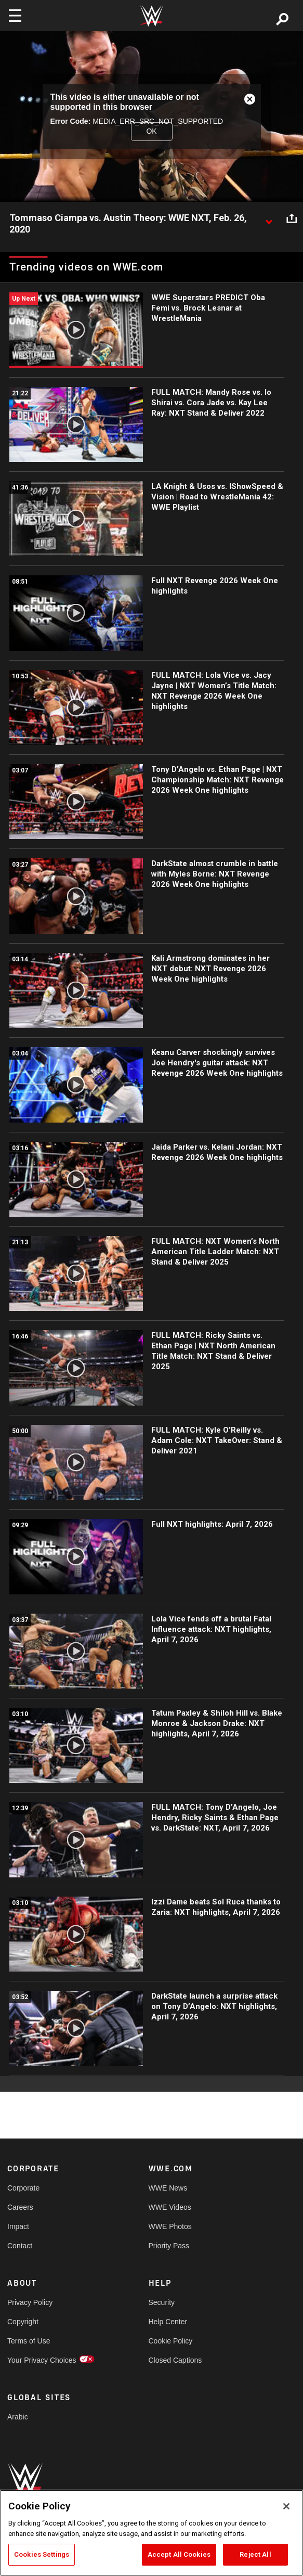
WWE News (168, 2188)
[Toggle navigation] (15, 15)
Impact (18, 2226)
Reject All (255, 2554)
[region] (151, 2533)
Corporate (23, 2188)
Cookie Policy (171, 2341)
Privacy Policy (29, 2302)
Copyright (22, 2321)
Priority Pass (169, 2246)
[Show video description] (268, 218)
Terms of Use (28, 2341)
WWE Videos (170, 2207)
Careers (20, 2207)
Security (162, 2302)
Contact (19, 2246)
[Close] (286, 2506)
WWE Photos (170, 2226)
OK (151, 131)
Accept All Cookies (179, 2554)
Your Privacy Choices (41, 2360)
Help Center (168, 2321)
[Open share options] (291, 218)
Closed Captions (175, 2360)
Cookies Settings (41, 2554)
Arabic (17, 2417)
